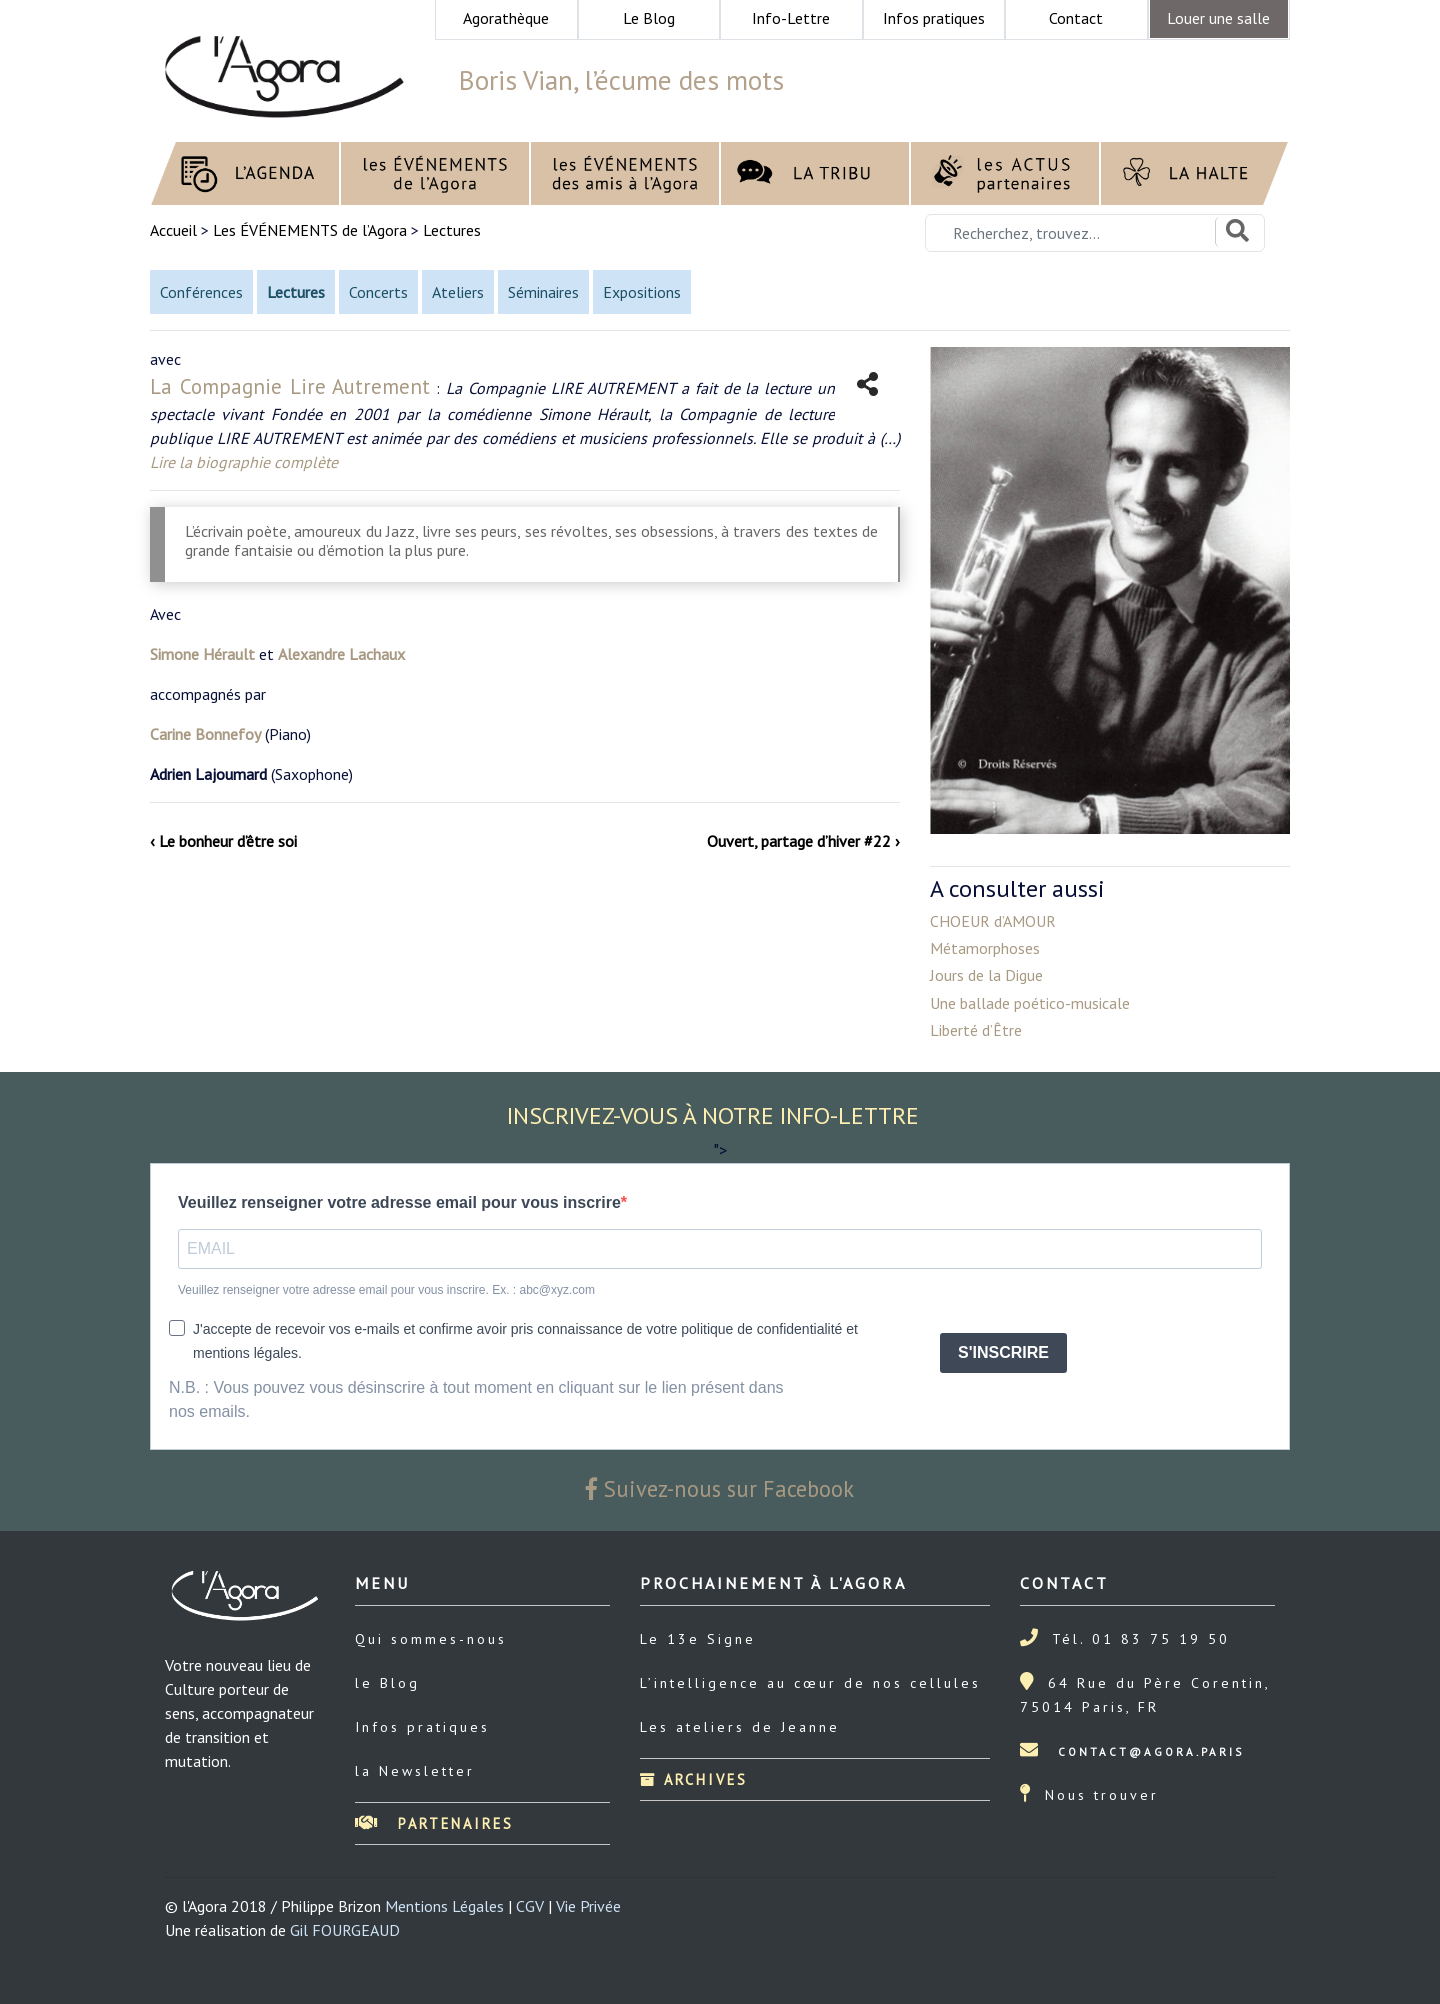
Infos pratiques (422, 1727)
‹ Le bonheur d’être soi (223, 841)
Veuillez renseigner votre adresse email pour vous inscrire (399, 1202)
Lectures (452, 230)
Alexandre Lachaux (341, 654)
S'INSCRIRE (1003, 1352)
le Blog (387, 1683)
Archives (694, 1779)
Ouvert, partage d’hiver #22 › (803, 841)
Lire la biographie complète (244, 462)
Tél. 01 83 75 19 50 (1141, 1639)
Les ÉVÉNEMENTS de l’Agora (310, 230)
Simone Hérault (202, 654)
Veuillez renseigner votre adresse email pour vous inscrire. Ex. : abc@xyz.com (386, 1290)
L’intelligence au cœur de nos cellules (810, 1683)
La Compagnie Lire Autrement (290, 386)
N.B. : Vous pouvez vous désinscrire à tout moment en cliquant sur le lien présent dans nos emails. (476, 1399)
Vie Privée (588, 1906)
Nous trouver (1102, 1795)
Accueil (175, 230)
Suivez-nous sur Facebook (720, 1488)
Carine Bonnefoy (205, 734)
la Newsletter (415, 1771)
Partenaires (434, 1823)
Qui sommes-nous (431, 1639)
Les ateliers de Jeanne (740, 1727)
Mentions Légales (444, 1906)
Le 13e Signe (698, 1639)
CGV (530, 1906)
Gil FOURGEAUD (345, 1930)
